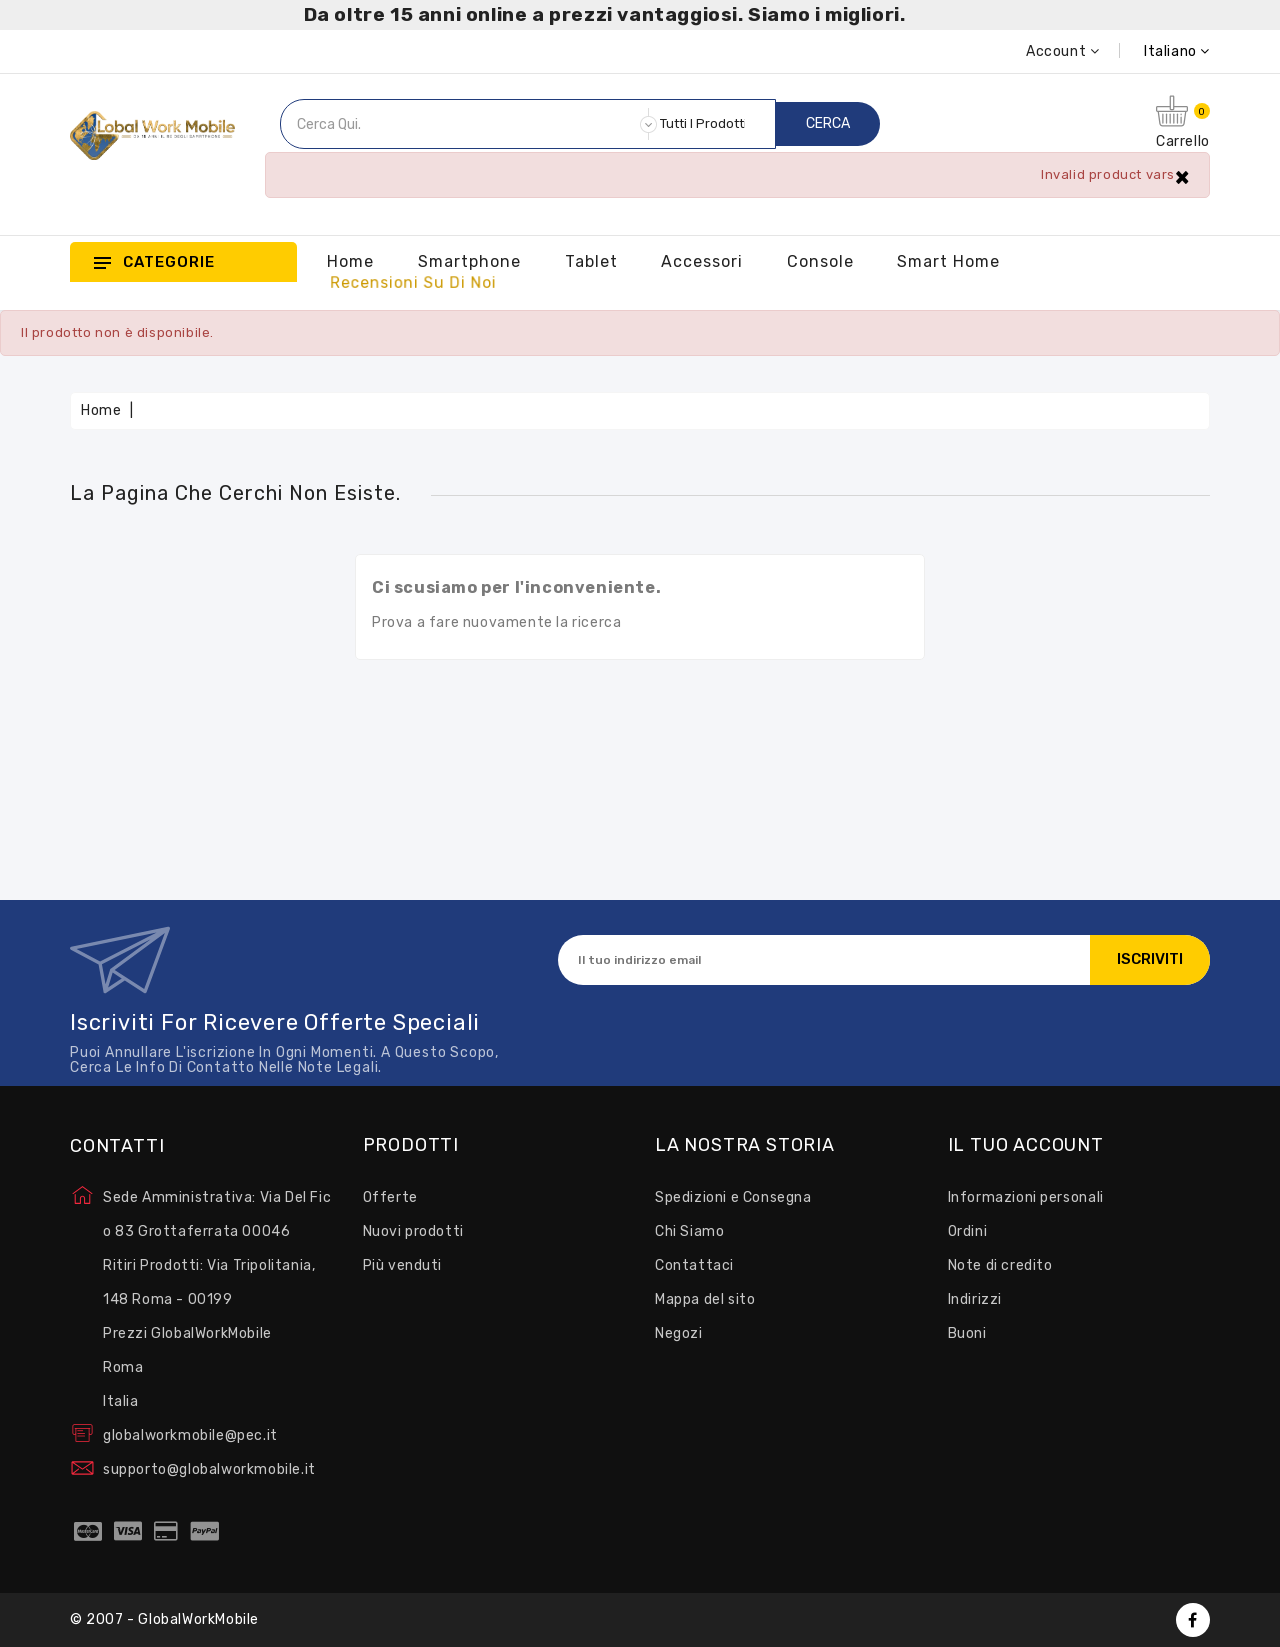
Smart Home (948, 261)
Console (820, 261)
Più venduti (403, 1265)
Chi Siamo (689, 1231)
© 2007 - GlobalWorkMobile (164, 1619)
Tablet (591, 261)
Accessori (702, 261)
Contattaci (694, 1265)
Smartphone (469, 261)
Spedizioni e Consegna (733, 1197)
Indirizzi (975, 1299)
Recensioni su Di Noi (414, 283)
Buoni (967, 1333)
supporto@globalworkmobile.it (209, 1469)
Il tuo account (1026, 1146)
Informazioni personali (1026, 1197)
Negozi (679, 1333)
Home (350, 261)
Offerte (390, 1197)
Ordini (968, 1231)
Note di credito (1000, 1265)
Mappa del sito (705, 1299)
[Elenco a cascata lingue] (1154, 51)
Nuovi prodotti (413, 1231)
